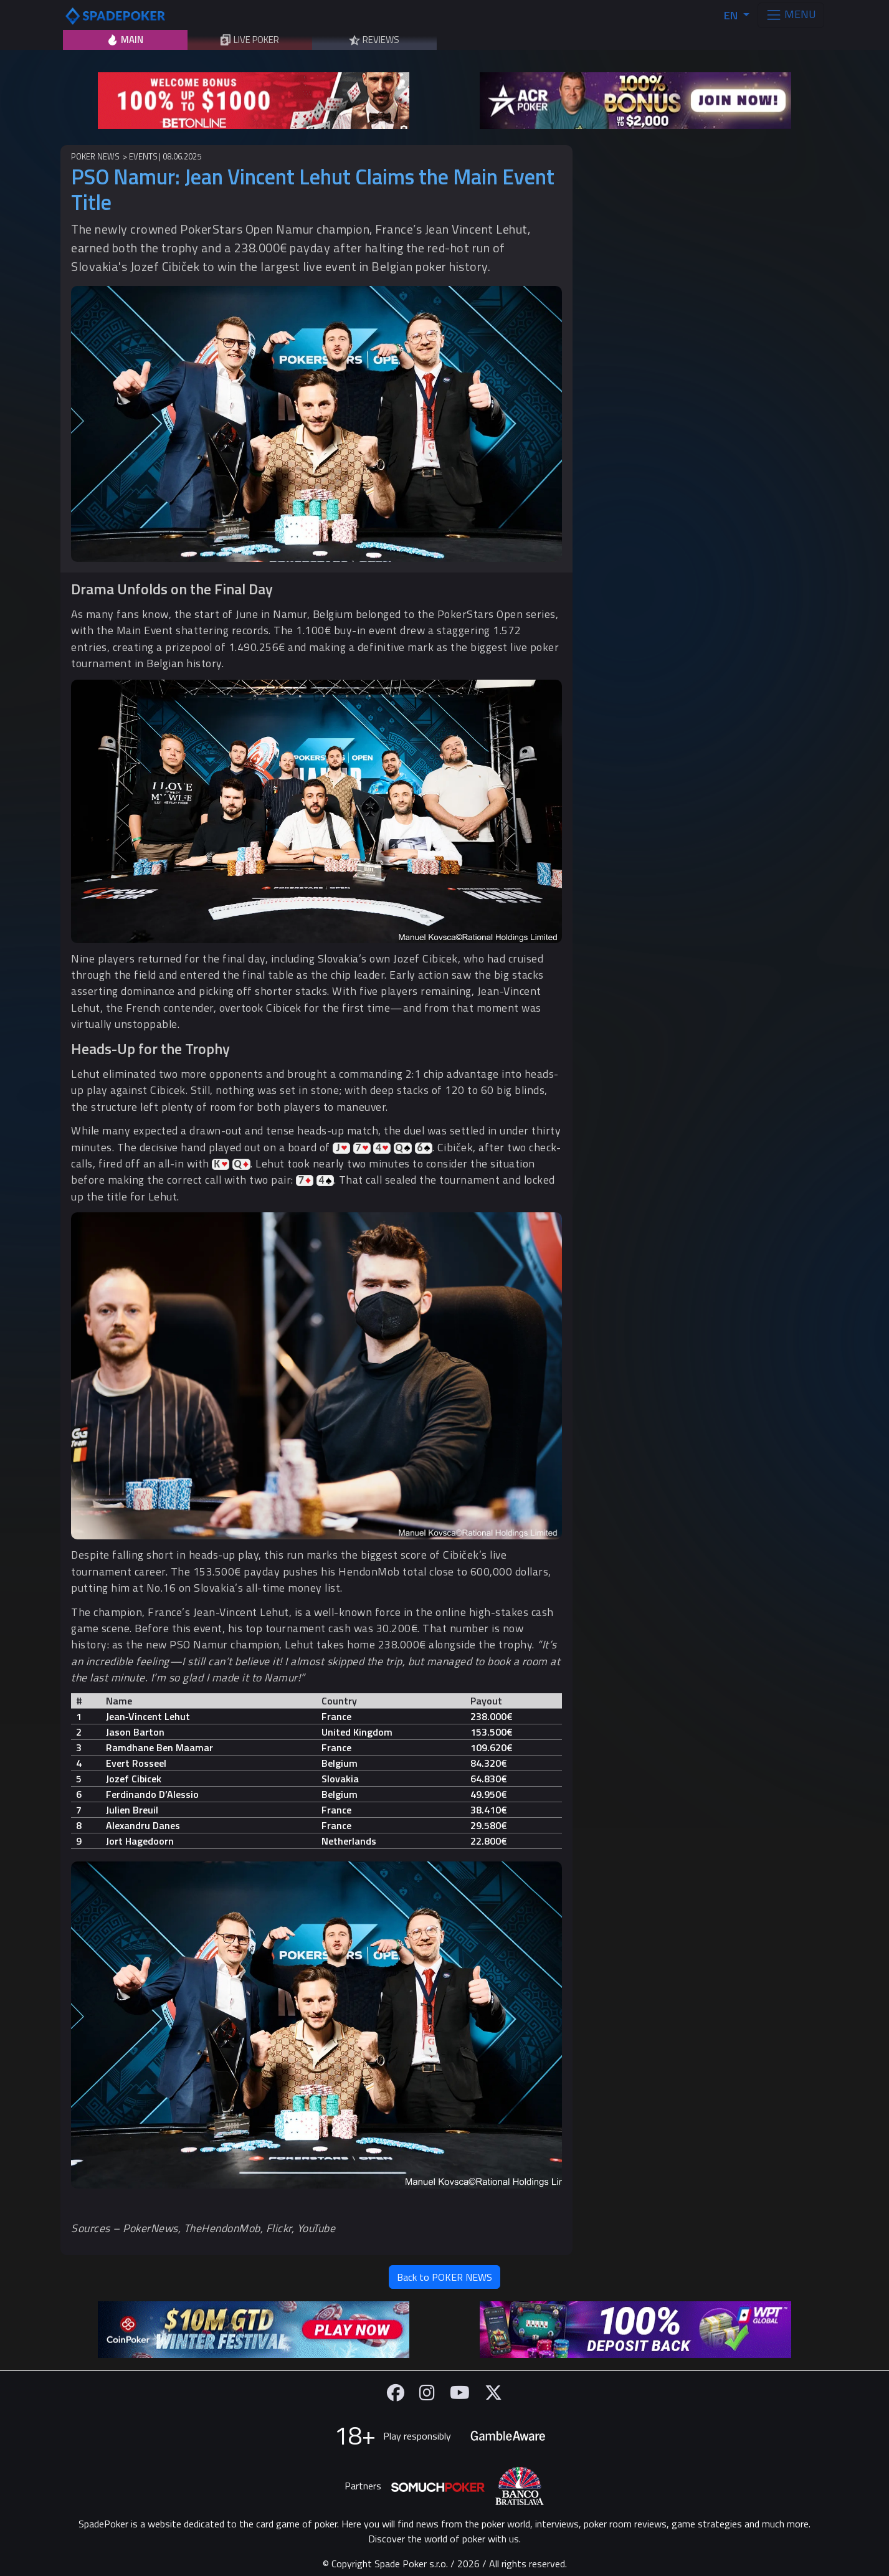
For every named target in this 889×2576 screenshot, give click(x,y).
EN (732, 15)
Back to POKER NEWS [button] (444, 2276)
